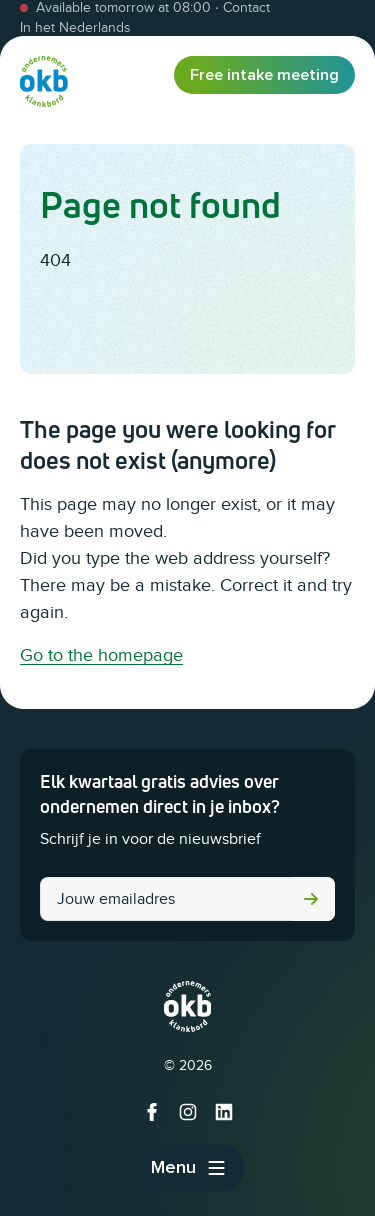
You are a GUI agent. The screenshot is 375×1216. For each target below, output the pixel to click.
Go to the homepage (101, 655)
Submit (311, 899)
